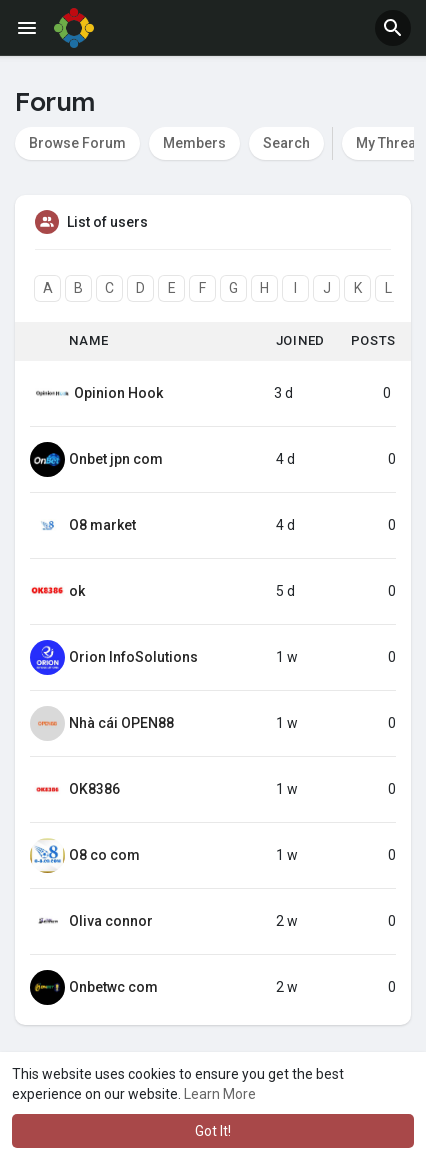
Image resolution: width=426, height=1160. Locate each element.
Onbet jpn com (116, 459)
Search (286, 143)
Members (194, 143)
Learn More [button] (220, 1094)
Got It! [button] (213, 1131)
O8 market (102, 525)
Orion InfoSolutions (133, 657)
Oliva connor (111, 921)
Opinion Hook (118, 393)
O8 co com (104, 855)
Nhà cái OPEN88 (121, 723)
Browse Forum (77, 143)
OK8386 (94, 789)
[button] (393, 28)
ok (77, 591)
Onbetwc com (113, 987)
